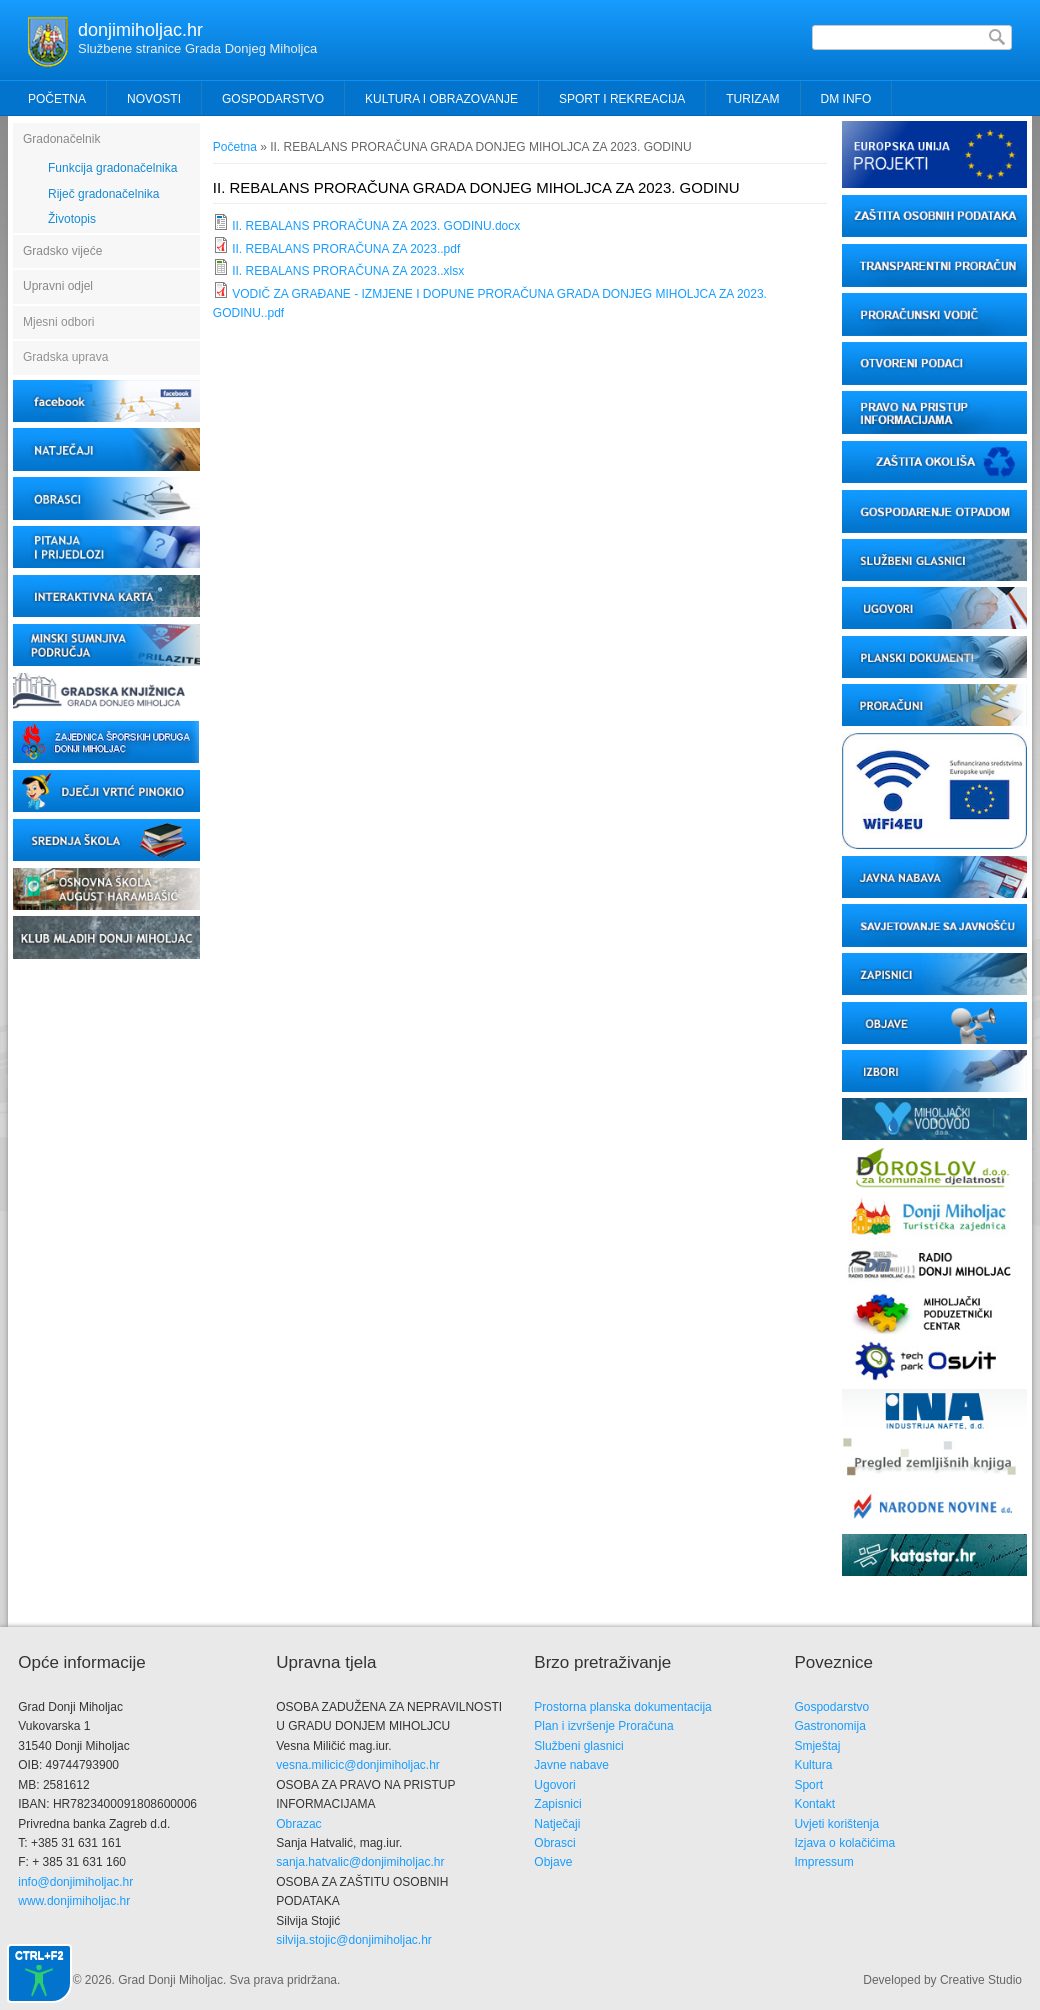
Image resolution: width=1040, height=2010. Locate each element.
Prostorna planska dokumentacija (622, 1707)
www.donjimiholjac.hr (74, 1901)
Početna (57, 99)
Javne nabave (571, 1765)
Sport (808, 1785)
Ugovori (554, 1785)
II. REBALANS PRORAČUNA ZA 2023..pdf (346, 249)
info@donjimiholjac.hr (75, 1882)
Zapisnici (557, 1804)
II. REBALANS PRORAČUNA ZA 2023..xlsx (348, 271)
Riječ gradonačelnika (103, 194)
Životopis (72, 219)
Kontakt (814, 1804)
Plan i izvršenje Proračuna (603, 1726)
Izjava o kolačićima (844, 1843)
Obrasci (554, 1843)
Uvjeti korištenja (836, 1824)
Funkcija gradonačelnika (112, 168)
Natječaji (557, 1824)
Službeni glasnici (578, 1746)
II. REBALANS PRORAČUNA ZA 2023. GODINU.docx (376, 226)
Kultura (813, 1765)
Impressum (823, 1862)
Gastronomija (829, 1726)
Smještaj (817, 1746)
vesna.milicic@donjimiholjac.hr (358, 1765)
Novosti (154, 99)
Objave (553, 1862)
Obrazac (298, 1824)
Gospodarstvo (831, 1707)
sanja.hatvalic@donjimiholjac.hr (360, 1862)
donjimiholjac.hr (140, 30)
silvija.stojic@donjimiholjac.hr (354, 1940)
